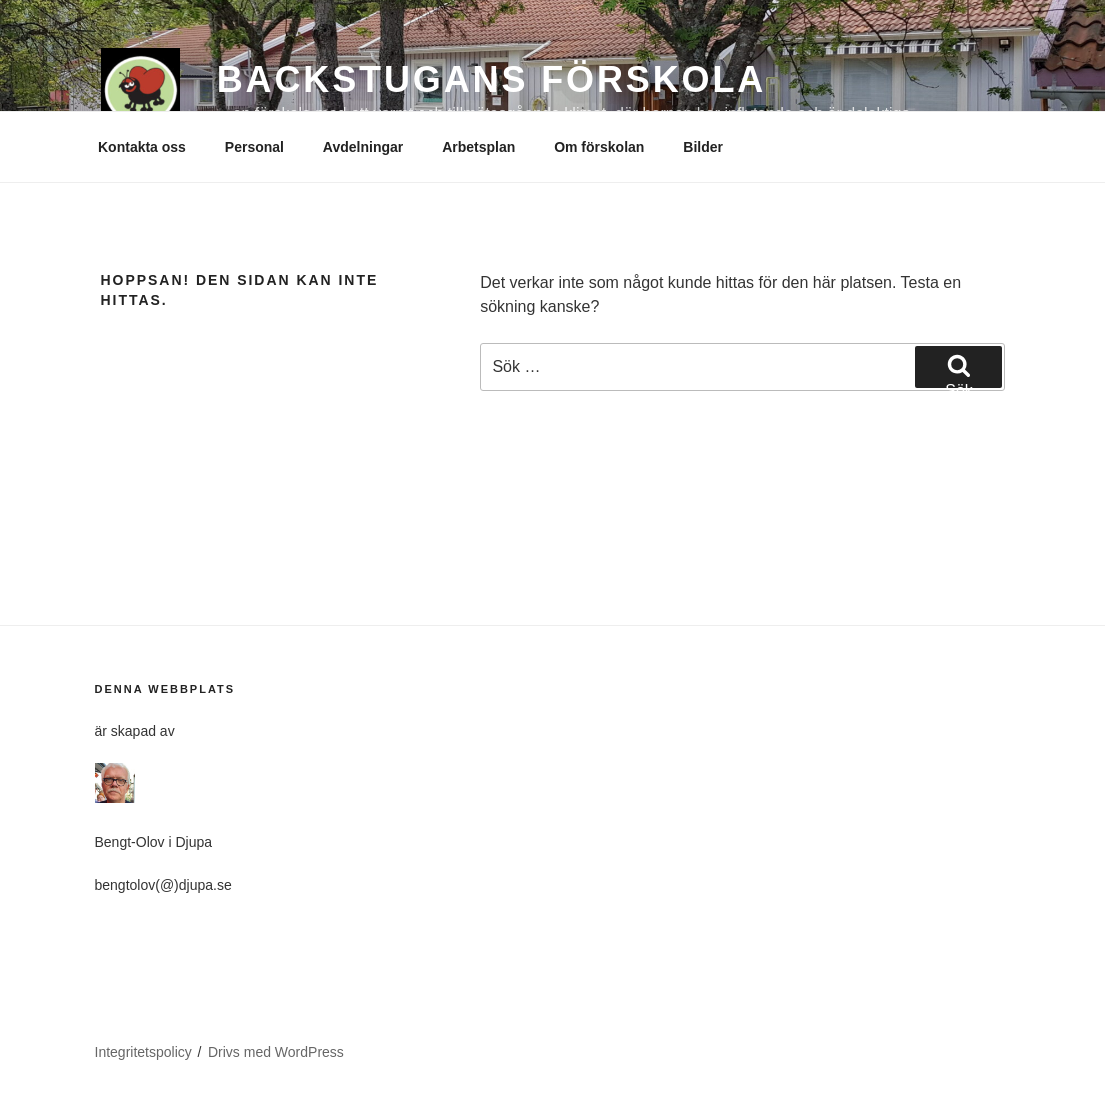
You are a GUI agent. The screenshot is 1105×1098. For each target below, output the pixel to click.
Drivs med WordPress (276, 1052)
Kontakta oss (142, 147)
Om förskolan (599, 147)
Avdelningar (363, 147)
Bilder (703, 147)
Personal (254, 147)
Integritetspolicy (143, 1052)
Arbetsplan (478, 147)
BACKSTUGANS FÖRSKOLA (492, 79)
